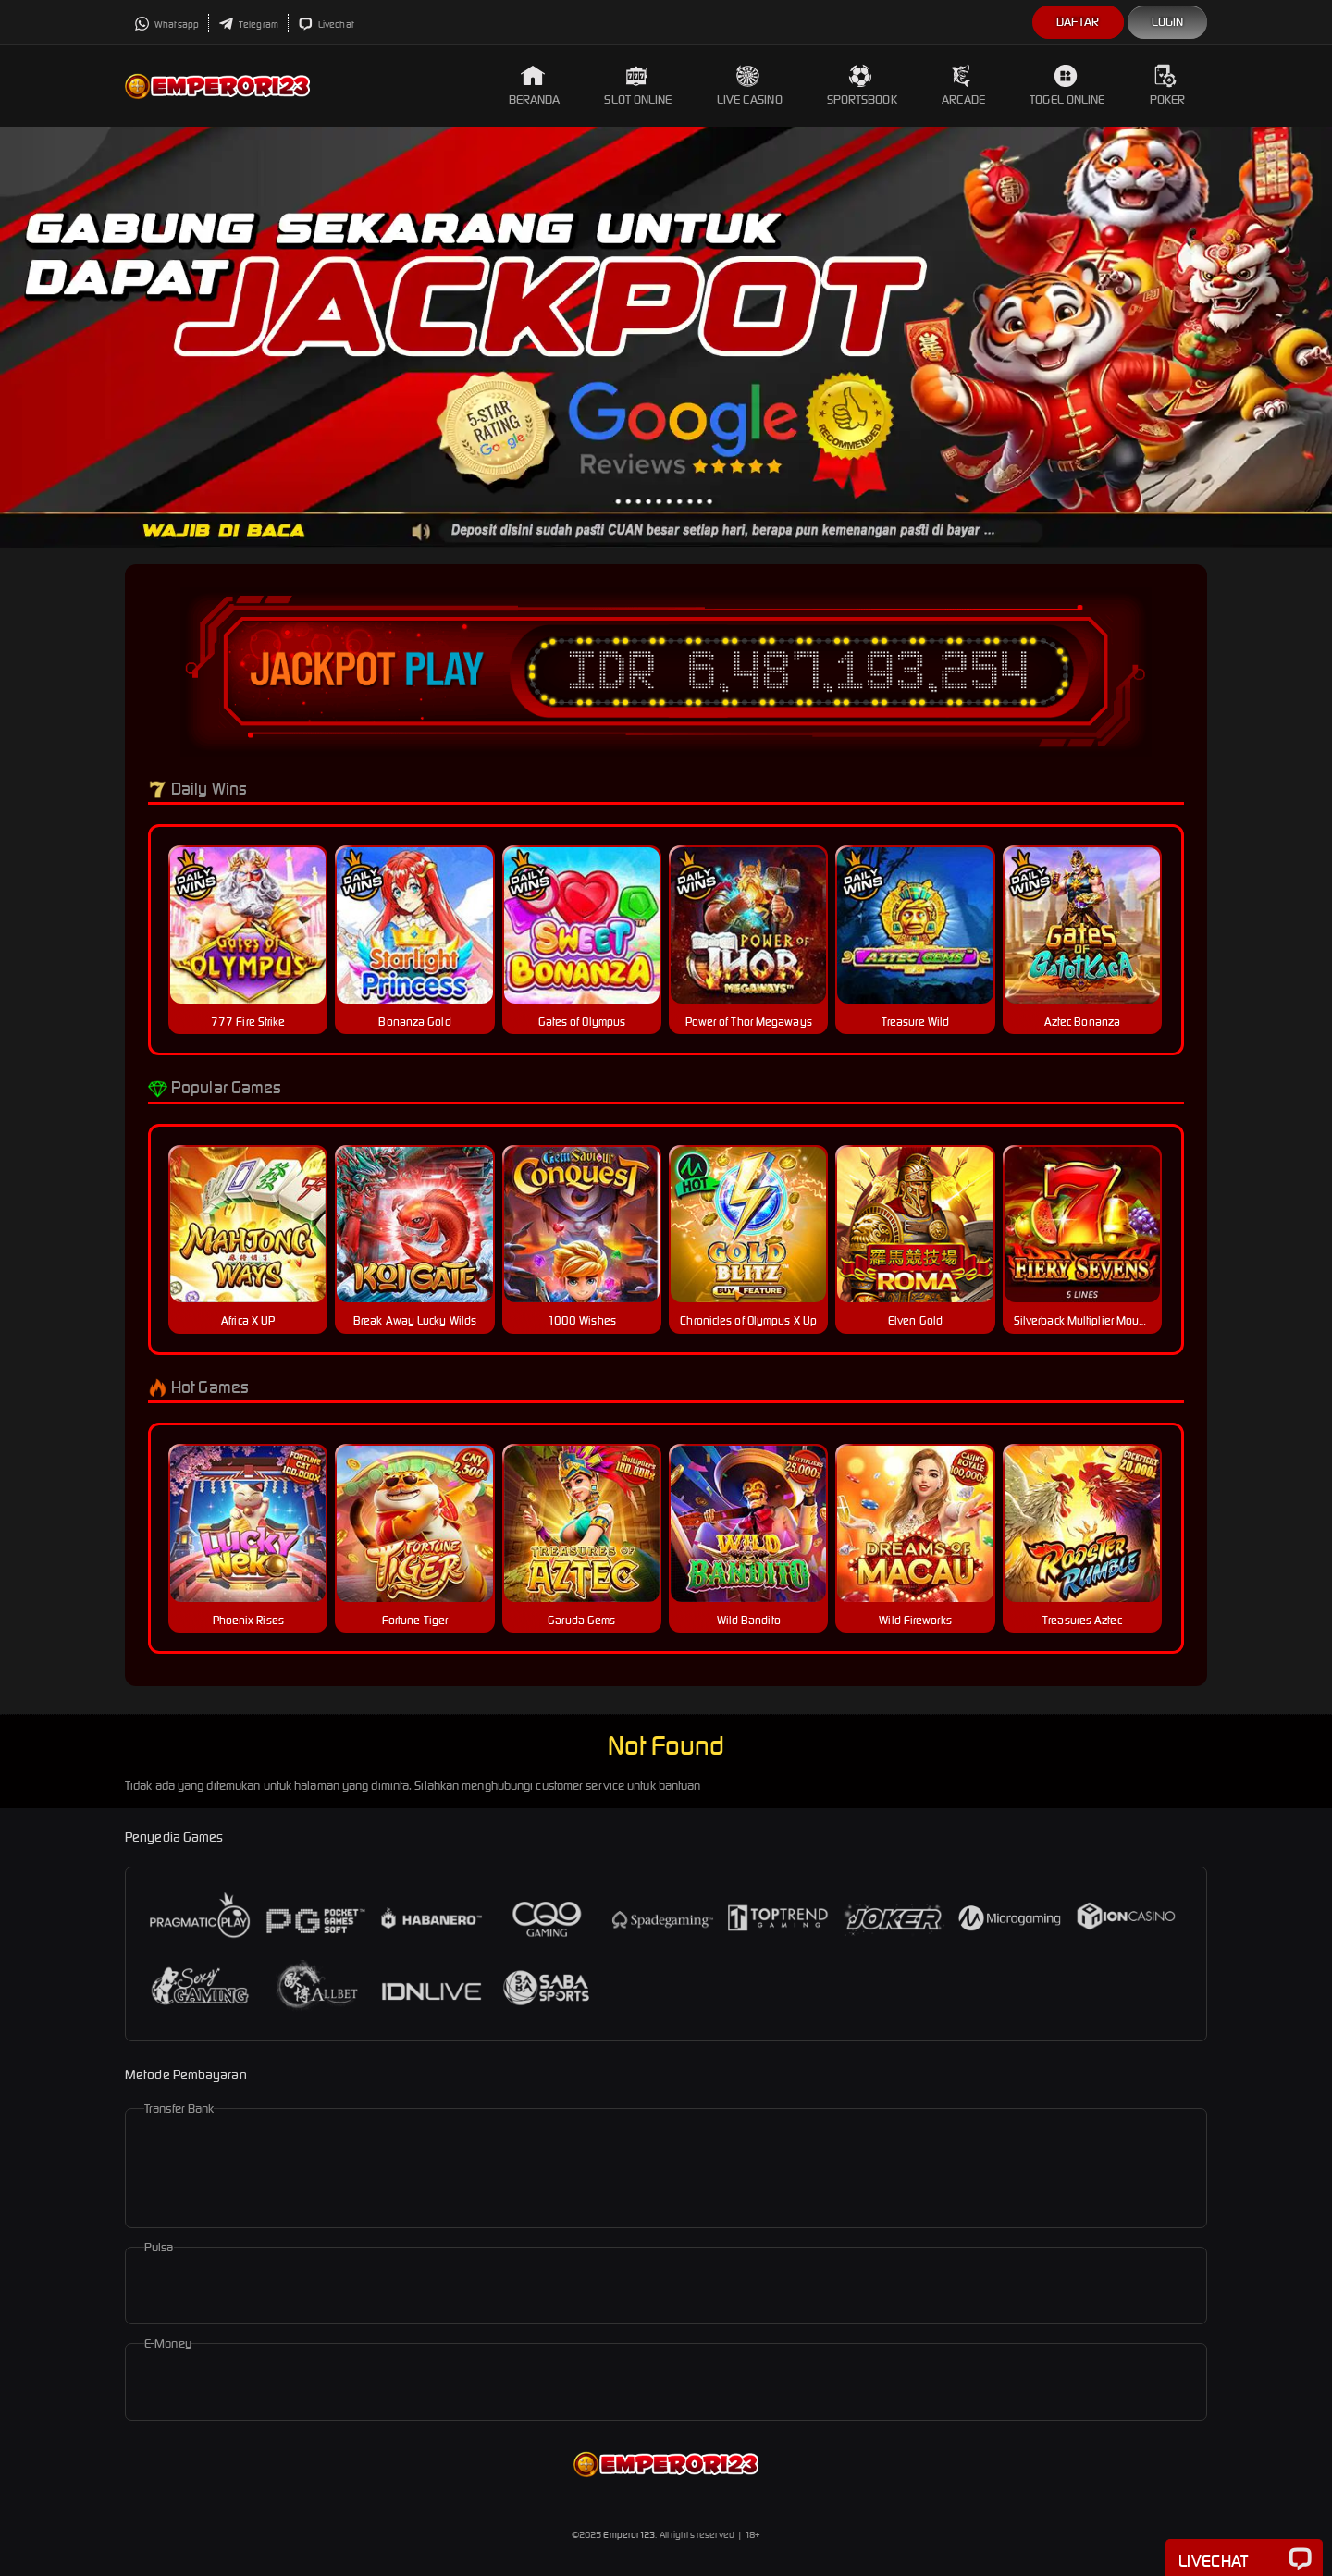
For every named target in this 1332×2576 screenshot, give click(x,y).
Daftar (1078, 22)
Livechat (326, 24)
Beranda (535, 85)
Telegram (248, 24)
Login (1168, 22)
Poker (1168, 85)
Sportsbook (862, 85)
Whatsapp (166, 24)
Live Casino (750, 85)
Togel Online (1067, 85)
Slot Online (638, 85)
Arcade (964, 85)
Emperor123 (629, 2535)
